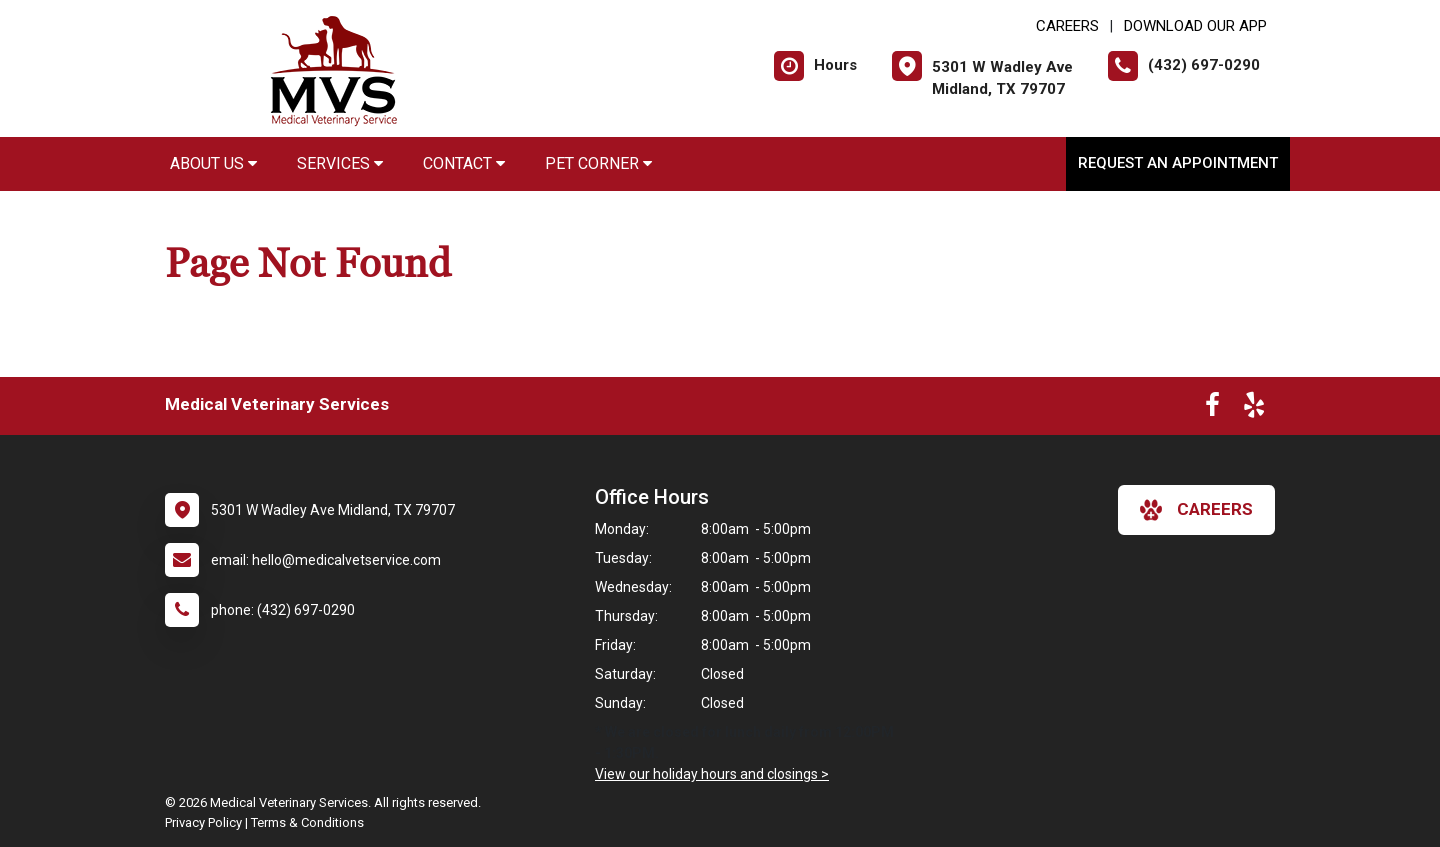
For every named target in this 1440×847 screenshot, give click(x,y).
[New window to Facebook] (1212, 409)
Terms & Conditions (307, 822)
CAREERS (1067, 26)
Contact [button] (464, 163)
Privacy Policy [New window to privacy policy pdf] (203, 822)
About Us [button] (213, 163)
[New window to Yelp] (1254, 409)
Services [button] (340, 163)
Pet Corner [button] (598, 163)
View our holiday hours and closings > (712, 774)
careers (1196, 510)
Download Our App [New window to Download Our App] (1195, 26)
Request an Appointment (1178, 163)
